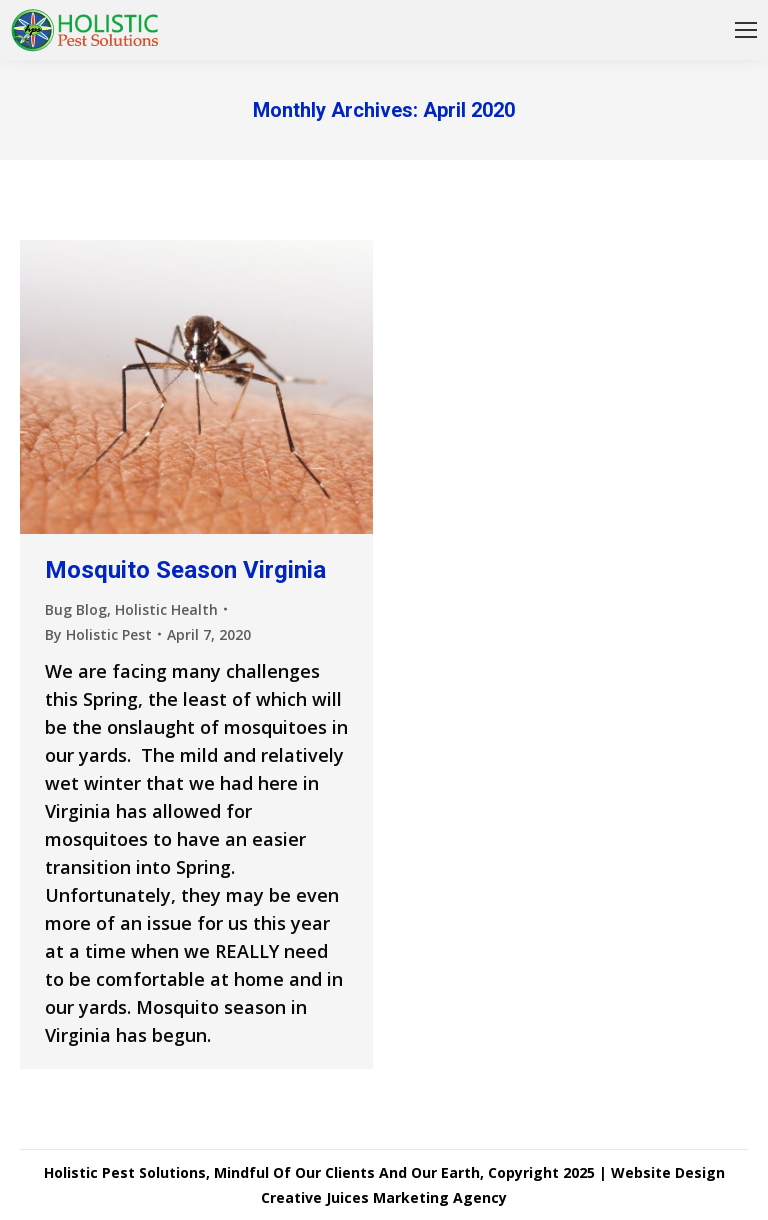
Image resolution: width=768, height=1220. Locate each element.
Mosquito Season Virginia (185, 570)
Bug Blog (76, 609)
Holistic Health (166, 609)
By (98, 634)
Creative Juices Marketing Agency (384, 1197)
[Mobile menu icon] (746, 30)
